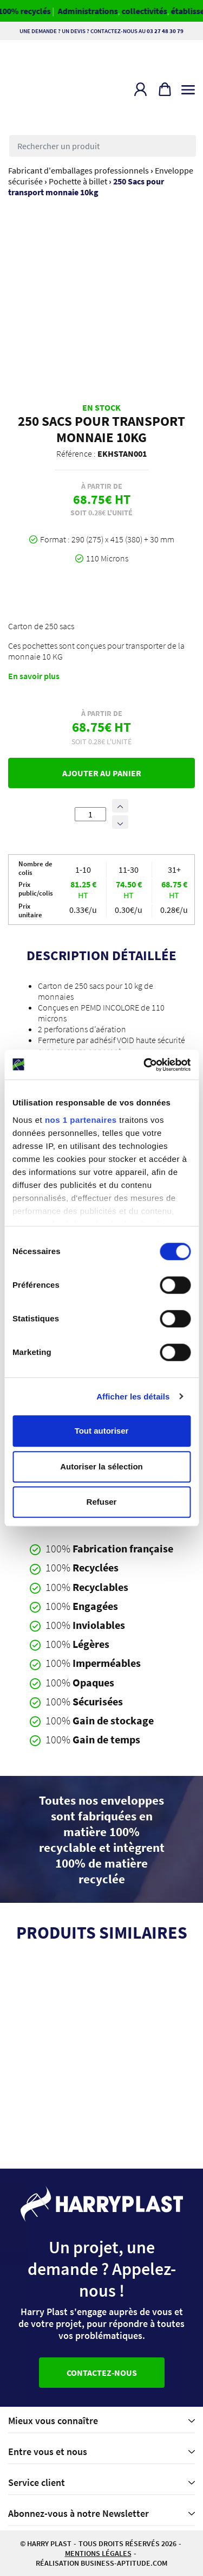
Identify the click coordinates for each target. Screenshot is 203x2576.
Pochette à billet (78, 181)
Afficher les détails (132, 1396)
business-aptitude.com (124, 2563)
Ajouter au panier (101, 773)
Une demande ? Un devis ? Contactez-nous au (101, 31)
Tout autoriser (102, 1430)
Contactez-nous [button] (102, 2372)
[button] (140, 89)
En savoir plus (34, 675)
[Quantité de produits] (90, 814)
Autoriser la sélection (101, 1466)
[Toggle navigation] (188, 87)
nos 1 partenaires (81, 1119)
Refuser (102, 1501)
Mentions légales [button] (98, 2553)
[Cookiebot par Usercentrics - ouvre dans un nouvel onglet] (145, 1065)
